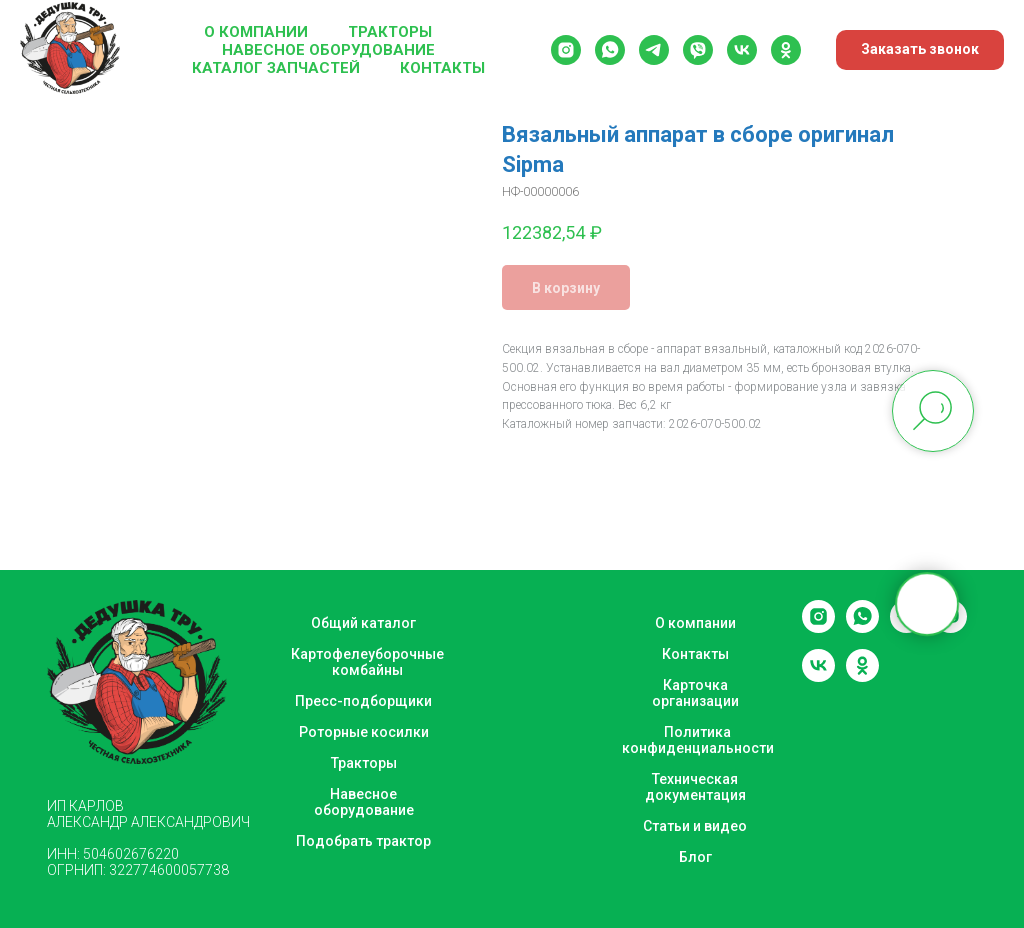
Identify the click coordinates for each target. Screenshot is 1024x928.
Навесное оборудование (328, 50)
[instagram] (566, 50)
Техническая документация (695, 787)
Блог (695, 857)
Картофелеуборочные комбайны (367, 662)
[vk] (742, 50)
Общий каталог (363, 623)
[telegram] (654, 50)
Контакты (442, 68)
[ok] (786, 50)
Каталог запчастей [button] (276, 68)
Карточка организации (695, 693)
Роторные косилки (364, 732)
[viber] (698, 50)
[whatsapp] (610, 50)
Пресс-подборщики (363, 701)
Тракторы (390, 32)
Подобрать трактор (363, 841)
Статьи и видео (695, 826)
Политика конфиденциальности (698, 740)
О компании (256, 32)
